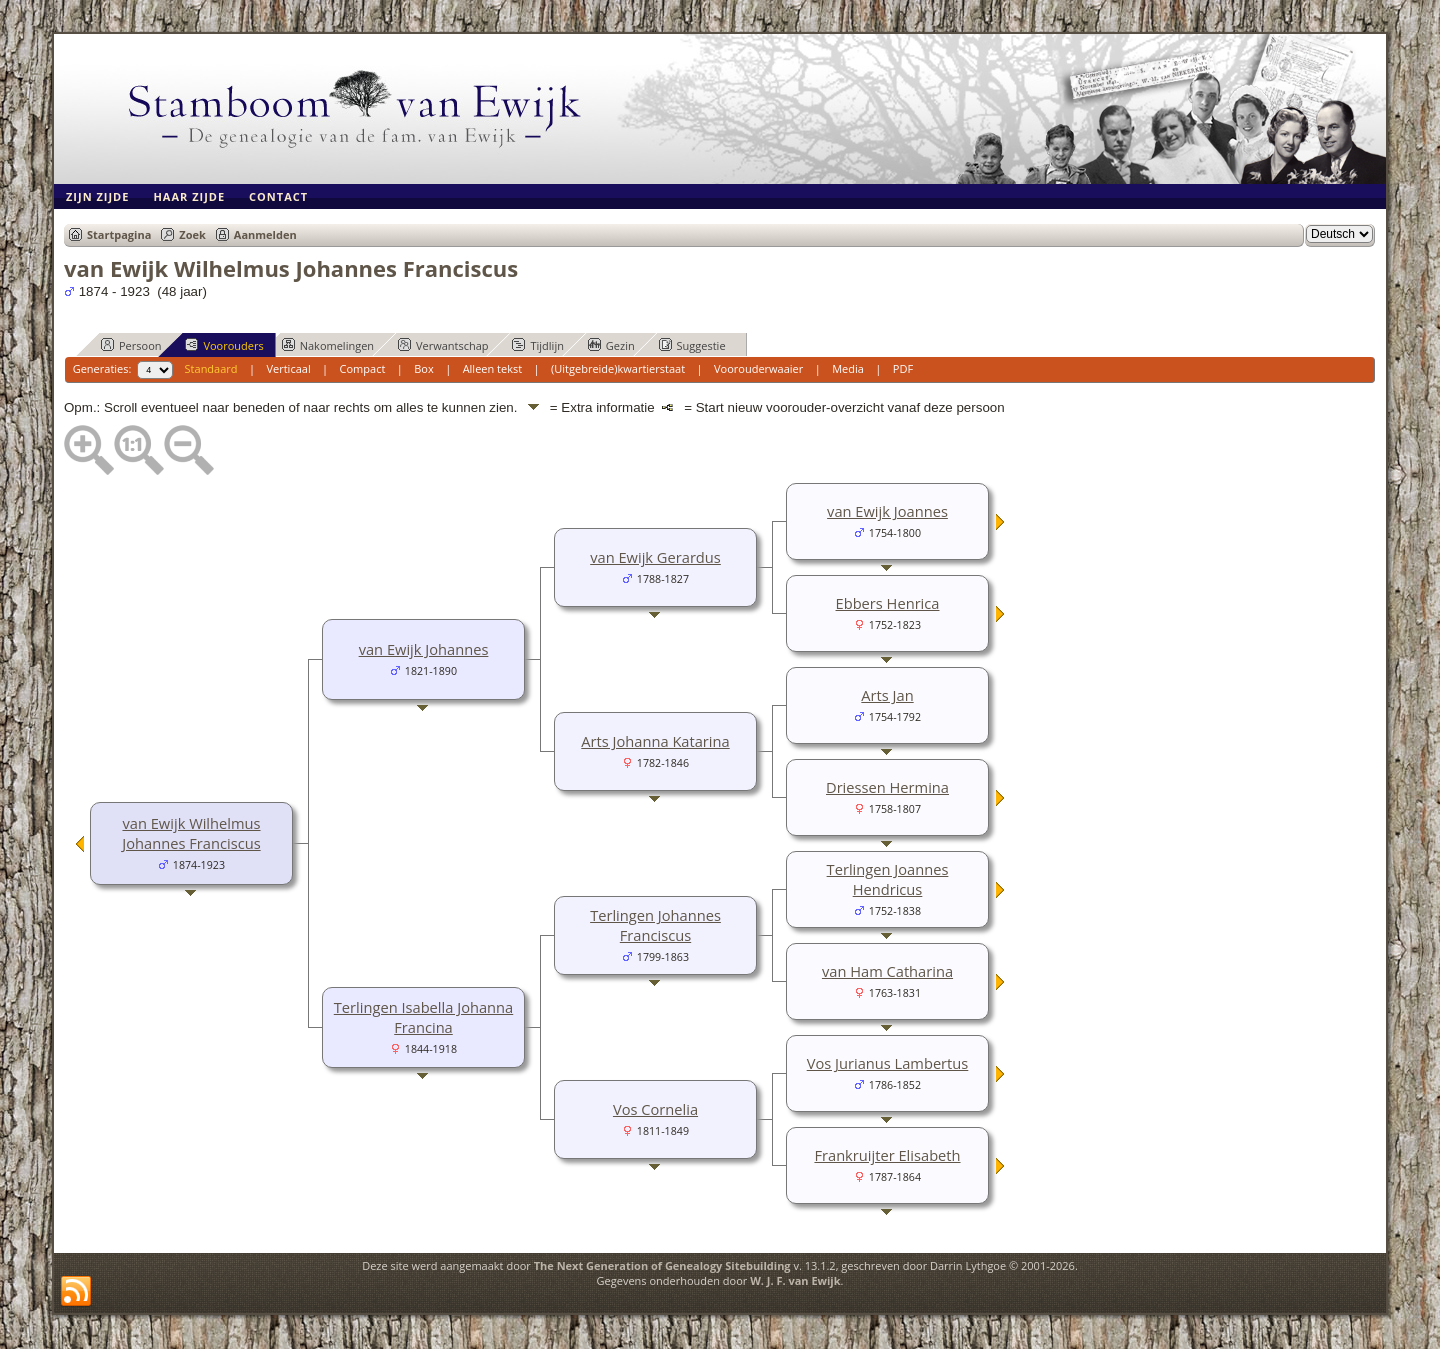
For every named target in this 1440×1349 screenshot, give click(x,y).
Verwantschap (443, 345)
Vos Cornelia (655, 1109)
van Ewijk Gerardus (655, 557)
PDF (903, 368)
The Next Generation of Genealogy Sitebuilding (662, 1265)
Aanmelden (265, 234)
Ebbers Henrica (888, 603)
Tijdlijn (537, 345)
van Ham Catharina (887, 971)
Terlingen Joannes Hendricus (888, 879)
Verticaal (288, 368)
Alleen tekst (493, 368)
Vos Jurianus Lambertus (888, 1063)
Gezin (611, 345)
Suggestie (692, 345)
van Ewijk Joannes (887, 511)
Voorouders (224, 345)
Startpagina (119, 234)
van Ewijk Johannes (424, 649)
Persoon (131, 345)
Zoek (192, 234)
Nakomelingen (328, 345)
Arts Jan (887, 695)
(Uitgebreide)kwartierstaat (618, 368)
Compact (363, 368)
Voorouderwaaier (758, 368)
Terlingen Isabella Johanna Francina (423, 1017)
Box (423, 368)
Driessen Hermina (887, 787)
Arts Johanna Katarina (655, 741)
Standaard (211, 368)
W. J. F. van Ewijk (795, 1280)
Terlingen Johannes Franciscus (655, 925)
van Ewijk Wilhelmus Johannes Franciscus (191, 833)
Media (848, 368)
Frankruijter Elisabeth (887, 1155)
